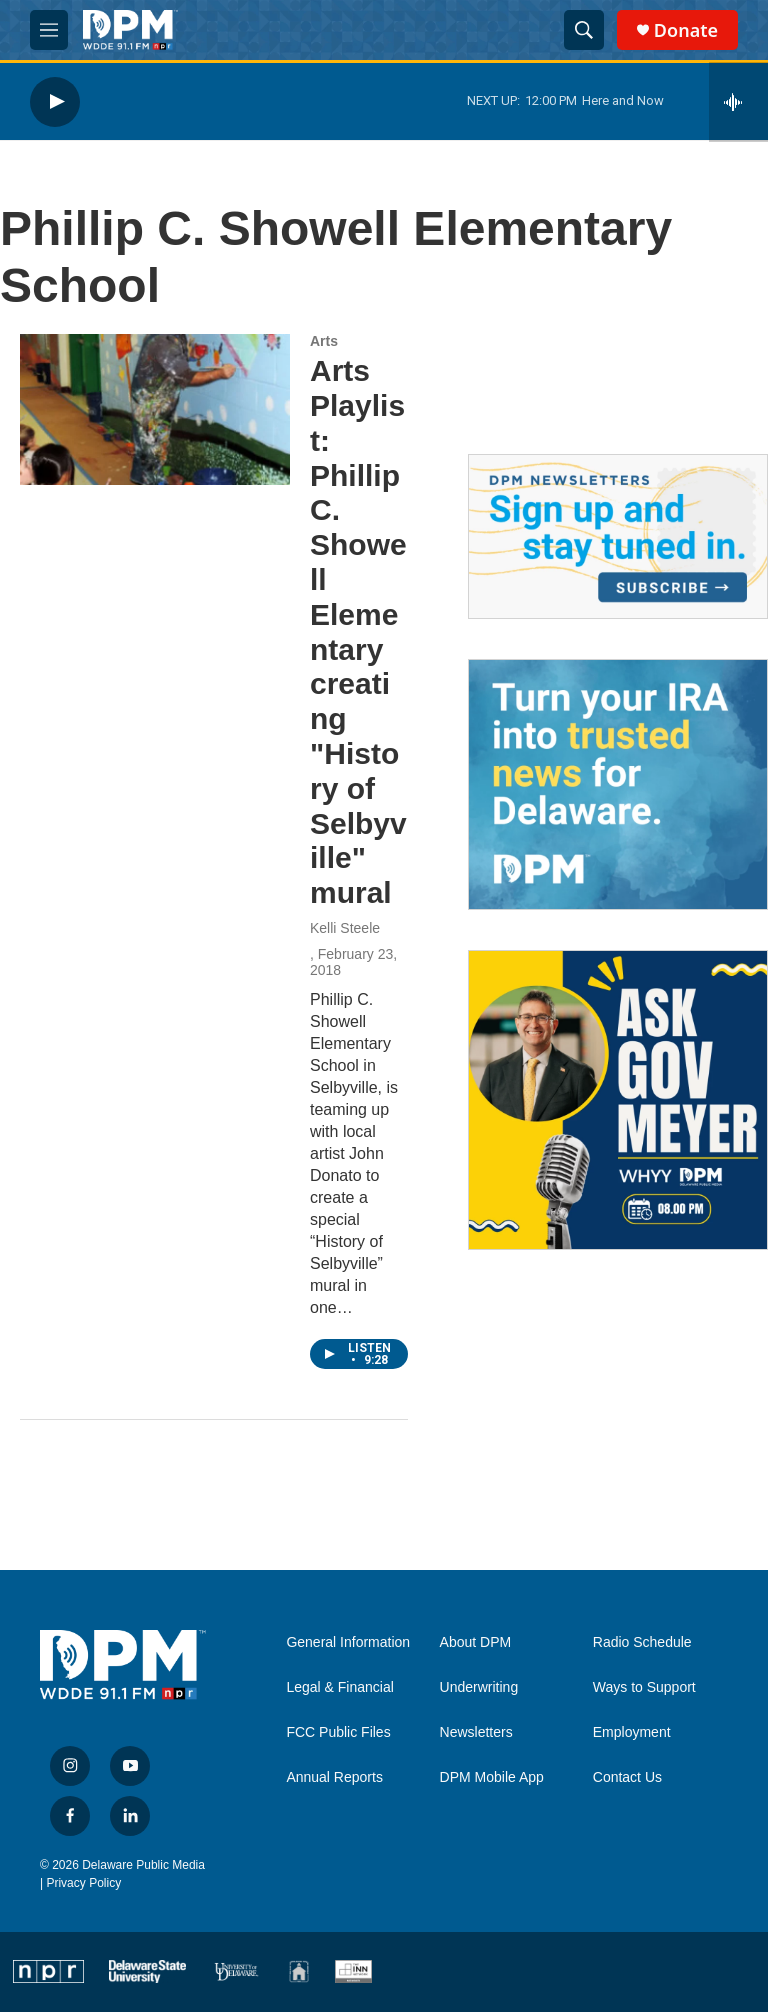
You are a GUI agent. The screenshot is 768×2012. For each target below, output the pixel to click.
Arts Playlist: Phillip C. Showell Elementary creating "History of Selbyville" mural (358, 631)
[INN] (353, 1972)
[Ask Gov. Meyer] (618, 1100)
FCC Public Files (338, 1732)
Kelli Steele (345, 928)
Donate (686, 30)
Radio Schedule (642, 1642)
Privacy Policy (83, 1883)
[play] (55, 101)
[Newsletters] (618, 536)
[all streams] (738, 102)
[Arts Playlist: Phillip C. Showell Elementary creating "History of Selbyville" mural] (155, 409)
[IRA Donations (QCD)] (618, 784)
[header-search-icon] (584, 30)
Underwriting (479, 1687)
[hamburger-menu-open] (49, 30)
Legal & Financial (339, 1687)
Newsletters (476, 1732)
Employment (632, 1732)
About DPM (476, 1642)
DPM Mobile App (492, 1777)
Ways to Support (644, 1687)
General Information (348, 1642)
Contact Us (627, 1777)
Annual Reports (334, 1777)
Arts (324, 341)
